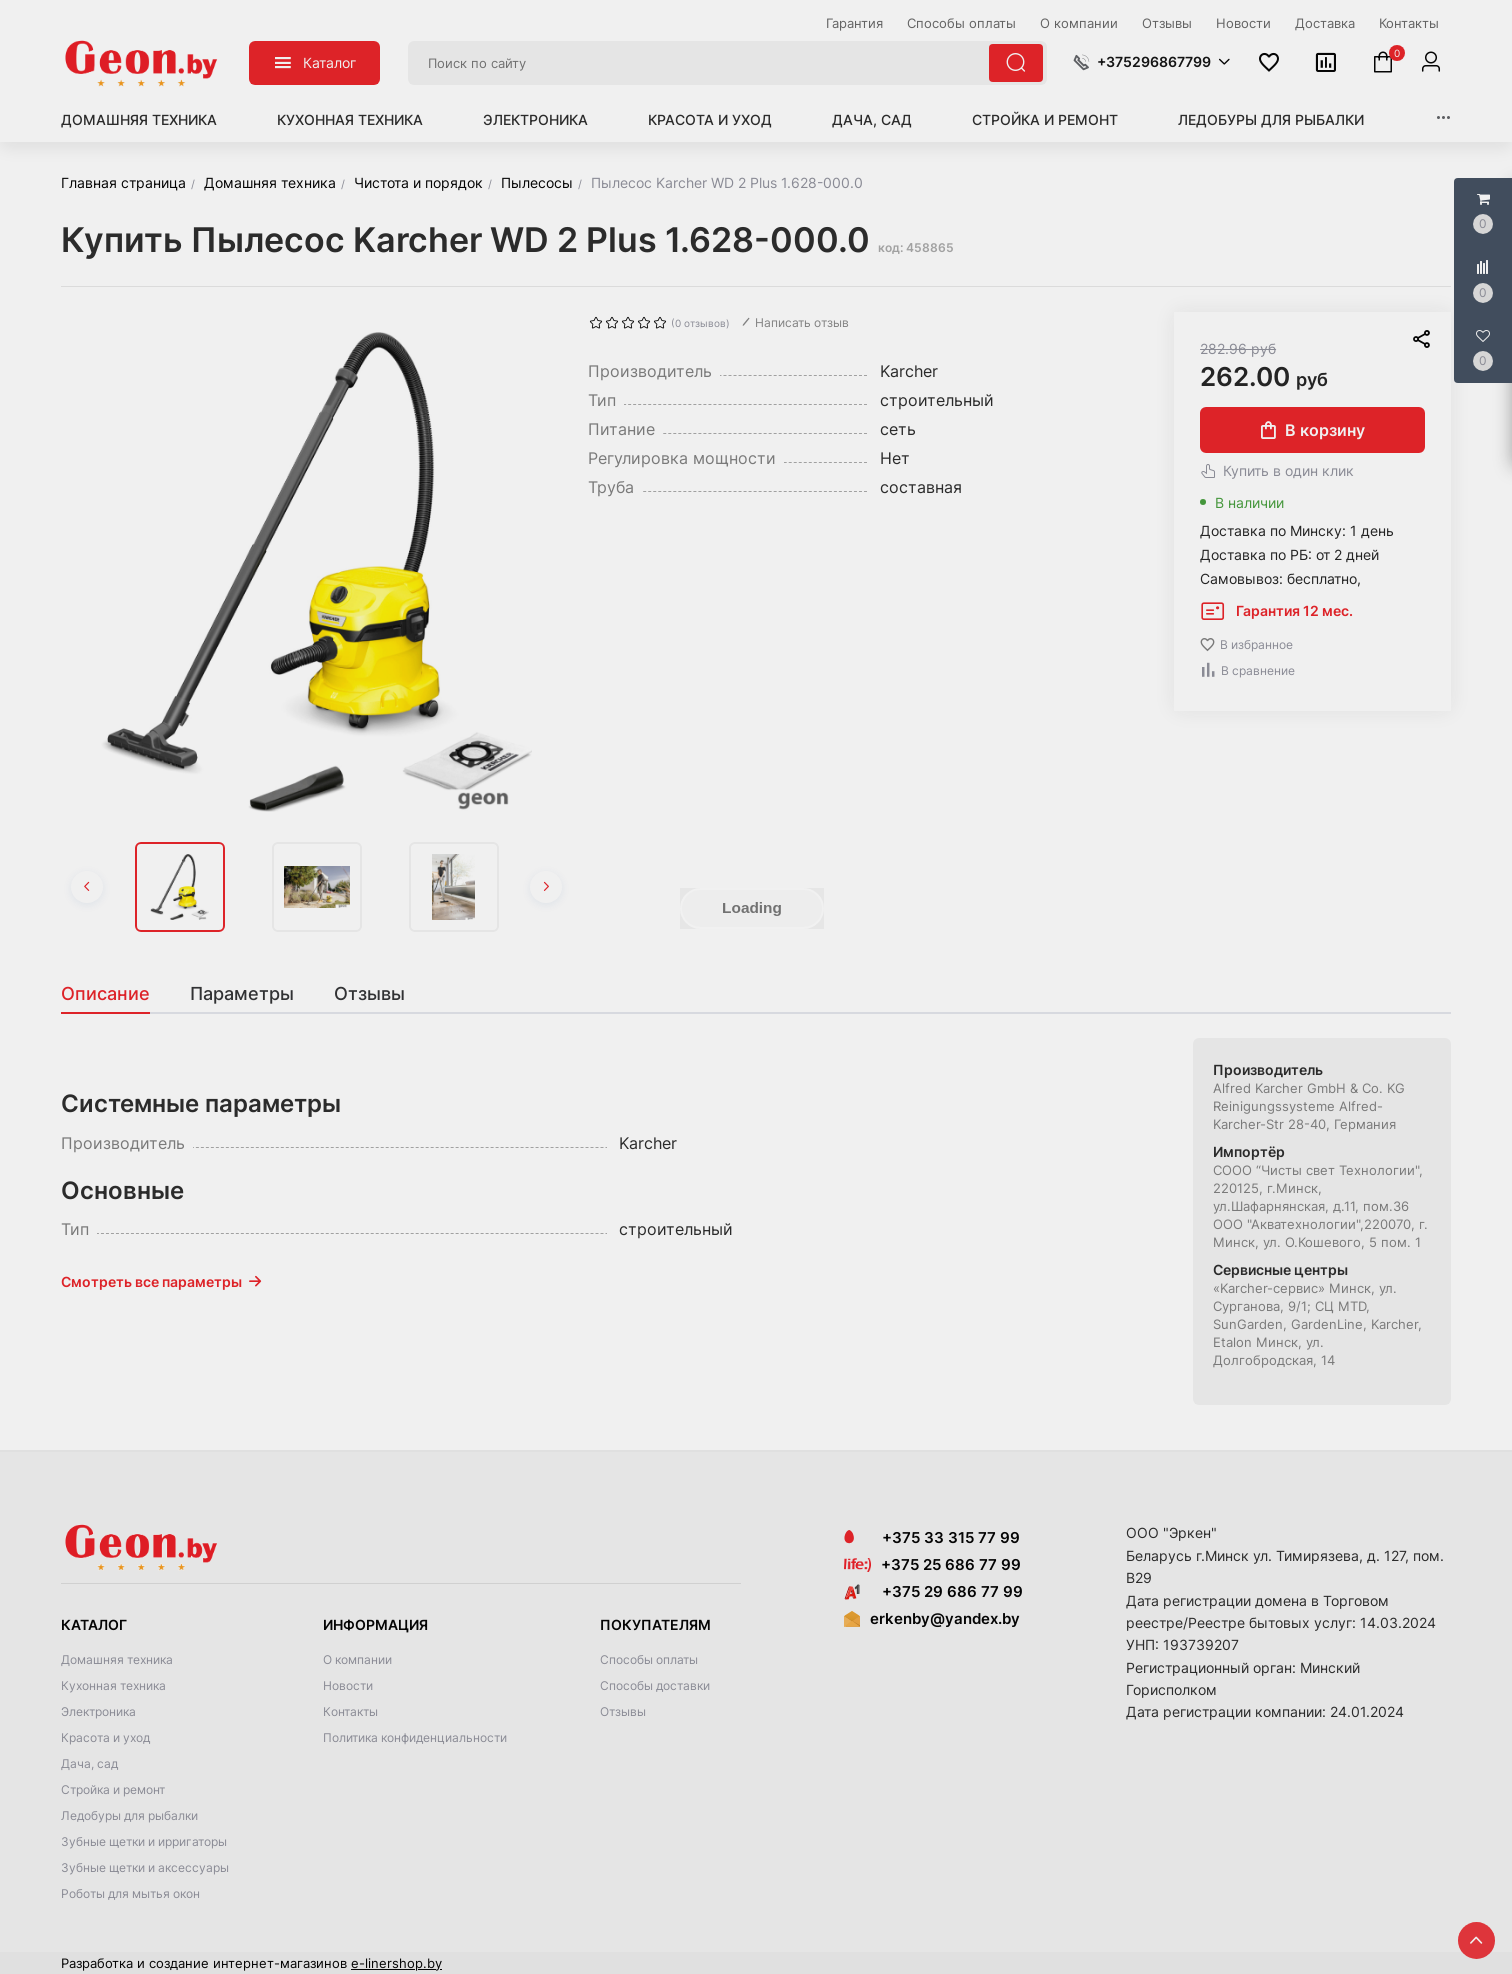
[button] (1151, 62)
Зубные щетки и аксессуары (145, 1867)
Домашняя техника (139, 119)
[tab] (115, 994)
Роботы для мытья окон (130, 1893)
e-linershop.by (396, 1963)
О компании (357, 1659)
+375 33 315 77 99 (932, 1537)
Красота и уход (710, 119)
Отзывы (623, 1711)
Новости (348, 1685)
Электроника (535, 119)
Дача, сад (872, 119)
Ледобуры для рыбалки (1271, 119)
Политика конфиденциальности (415, 1737)
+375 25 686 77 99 (951, 1564)
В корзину (1313, 430)
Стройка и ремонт (1045, 119)
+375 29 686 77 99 (933, 1591)
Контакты (350, 1711)
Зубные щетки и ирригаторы (144, 1841)
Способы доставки (655, 1685)
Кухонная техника (350, 119)
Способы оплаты (649, 1659)
